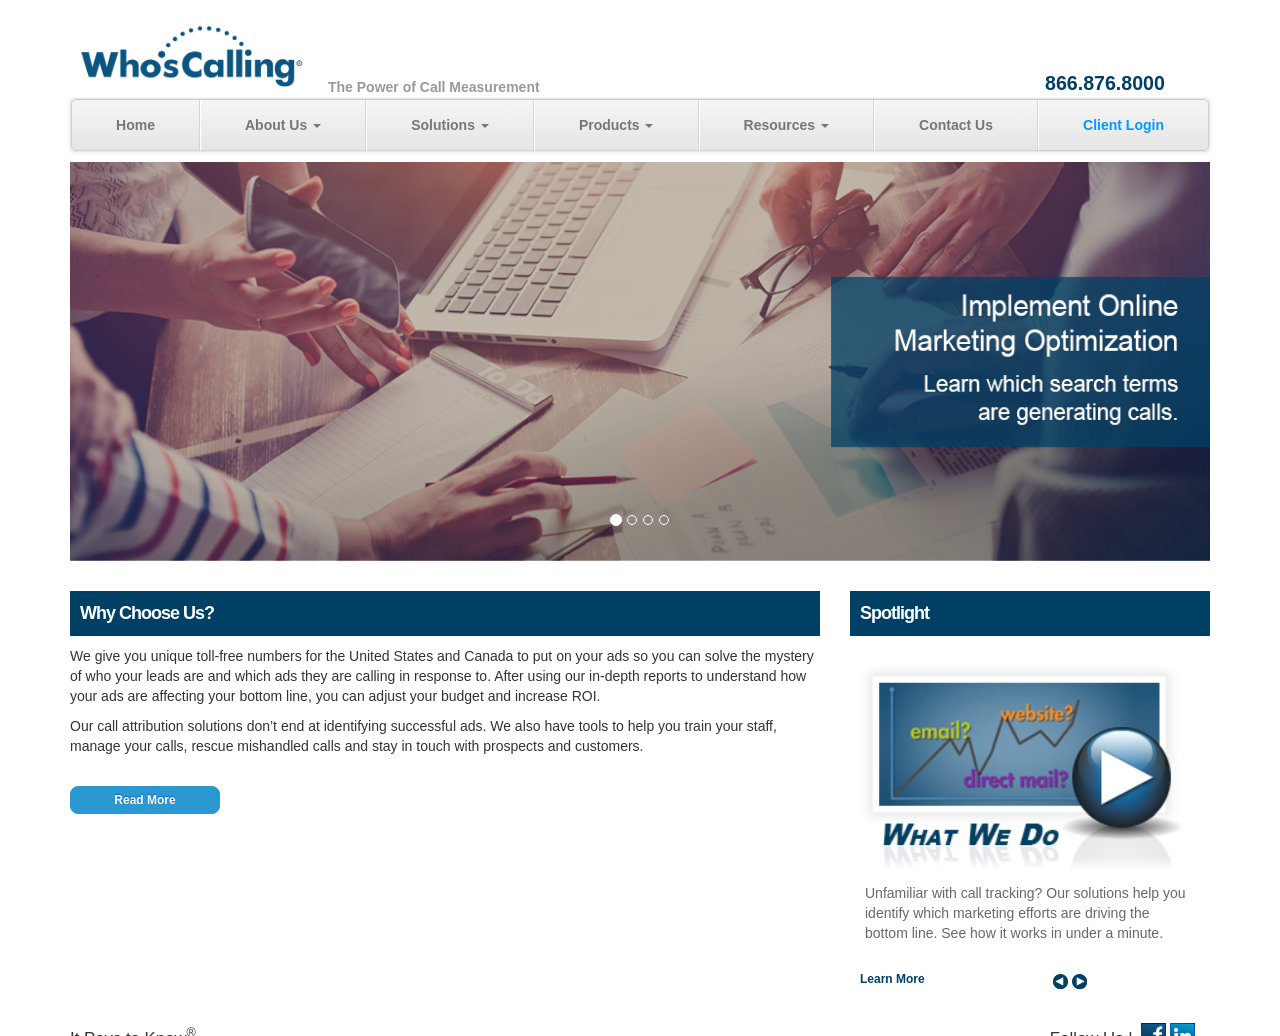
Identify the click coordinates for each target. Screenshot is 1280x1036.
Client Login (1123, 125)
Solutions (450, 125)
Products (616, 125)
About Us (283, 125)
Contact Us (956, 125)
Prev (1060, 981)
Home (135, 125)
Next (1080, 981)
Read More (144, 800)
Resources (786, 125)
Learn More (892, 979)
